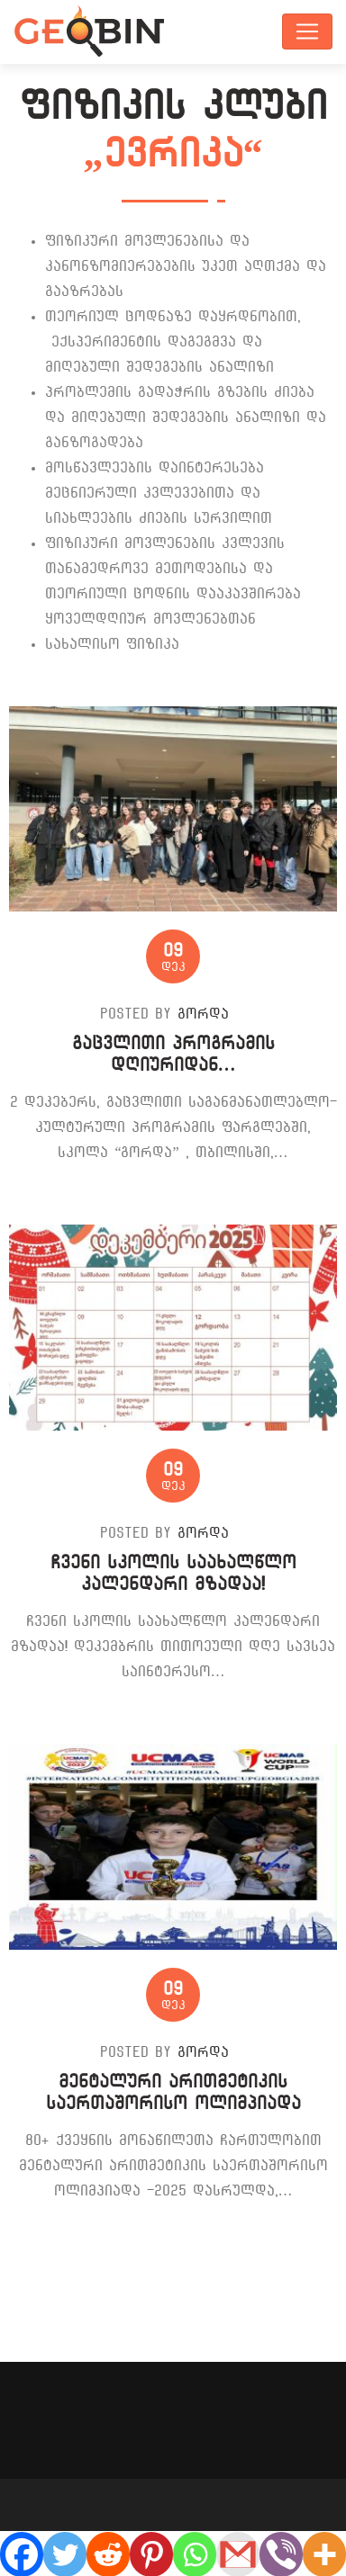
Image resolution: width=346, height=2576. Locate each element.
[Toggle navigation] (307, 31)
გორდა (203, 1013)
